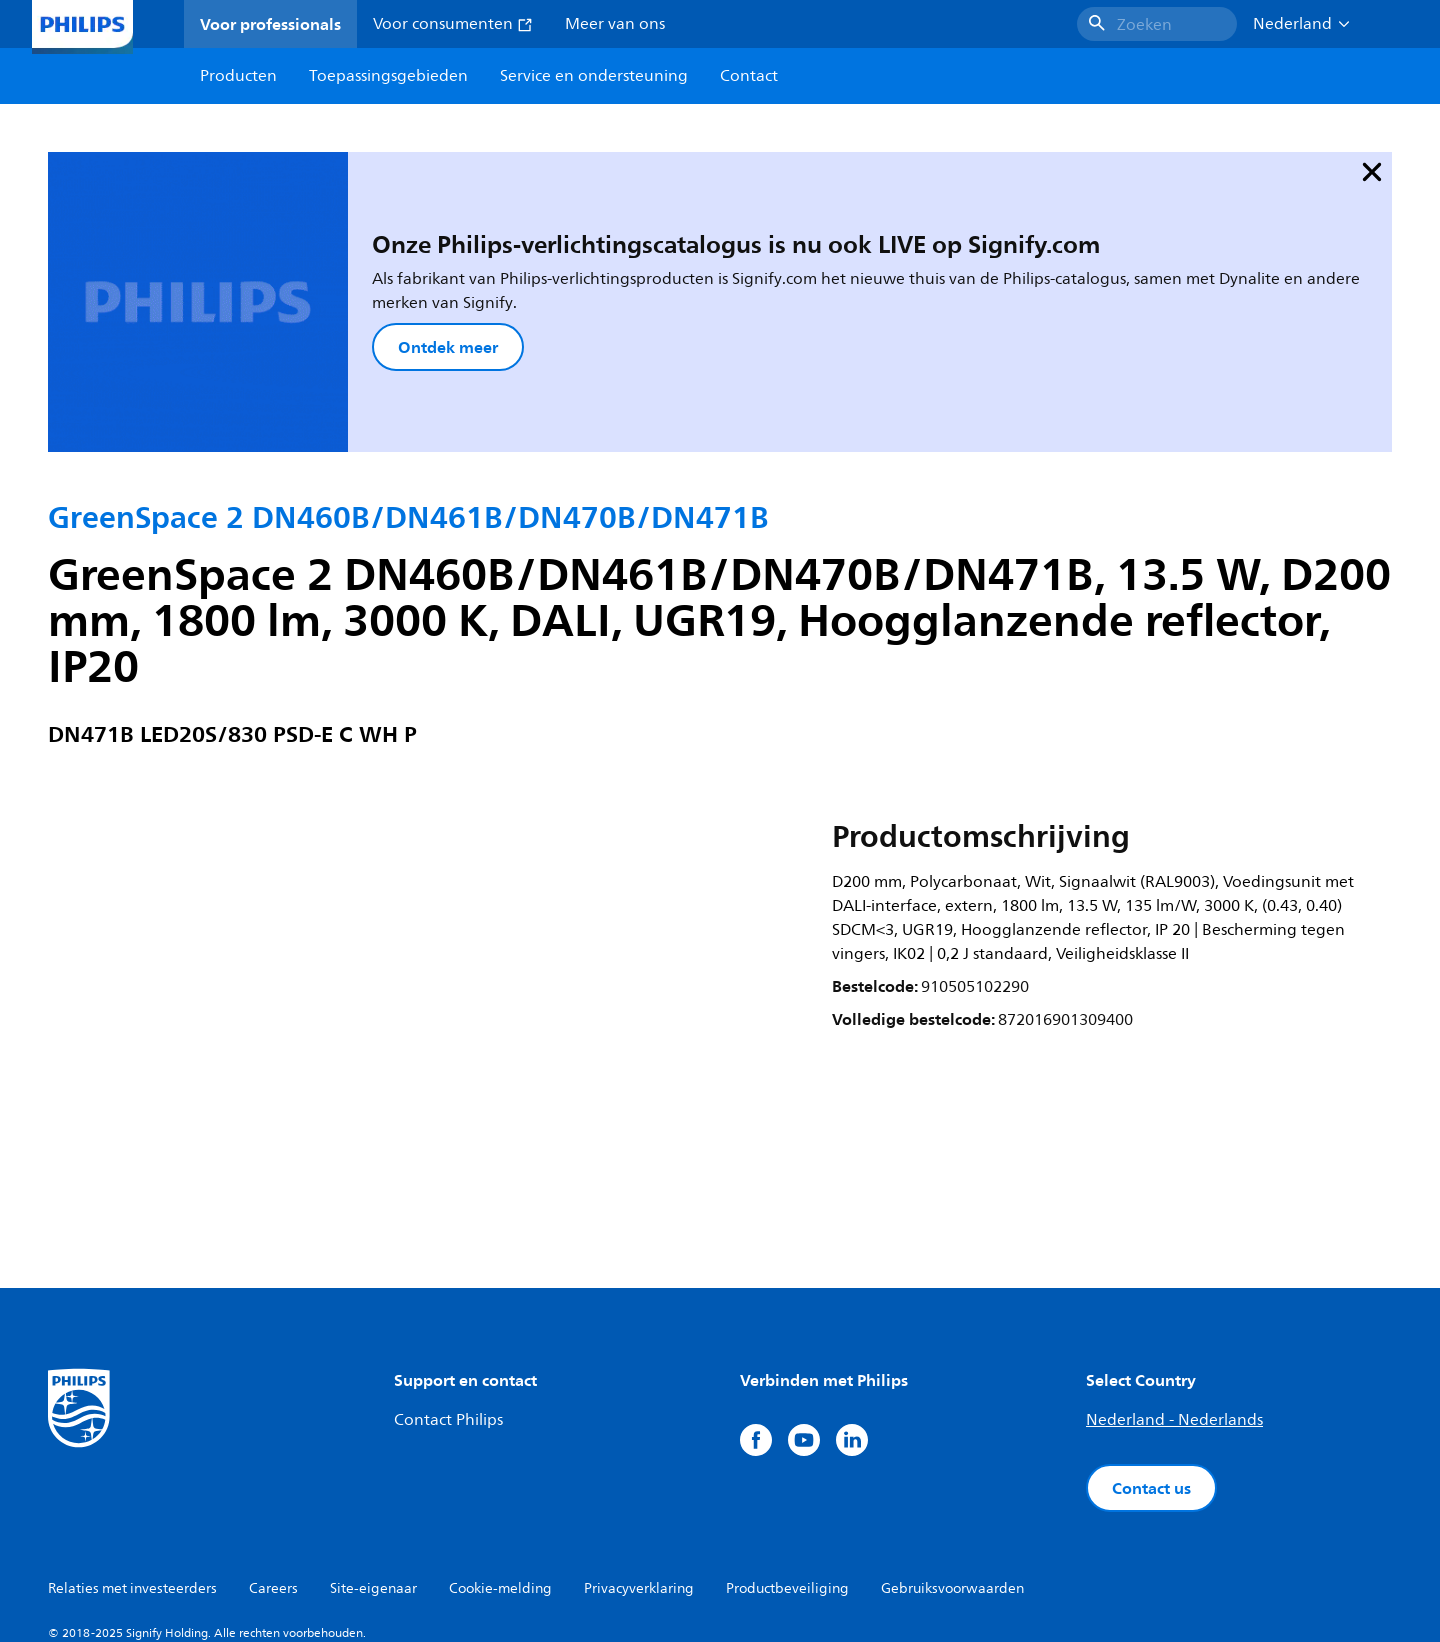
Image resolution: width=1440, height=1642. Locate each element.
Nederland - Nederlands (1174, 1314)
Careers (273, 1482)
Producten (238, 76)
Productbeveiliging (787, 1482)
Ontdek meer (342, 294)
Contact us (1151, 1382)
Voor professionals (270, 24)
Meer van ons (615, 24)
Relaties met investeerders (132, 1482)
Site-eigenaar (373, 1482)
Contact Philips (448, 1314)
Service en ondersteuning (594, 76)
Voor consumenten (453, 24)
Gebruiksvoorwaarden (952, 1482)
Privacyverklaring (639, 1482)
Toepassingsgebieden (388, 76)
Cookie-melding (500, 1482)
